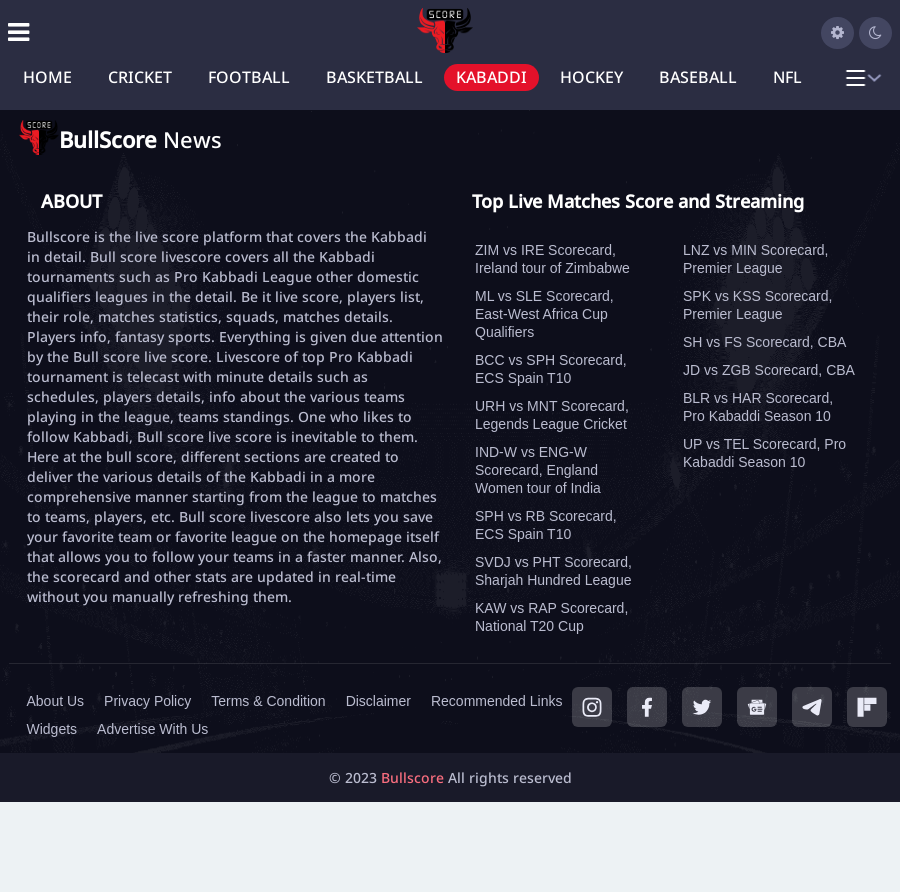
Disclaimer (378, 701)
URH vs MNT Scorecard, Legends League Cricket (552, 415)
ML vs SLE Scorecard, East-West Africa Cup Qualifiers (544, 314)
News (140, 139)
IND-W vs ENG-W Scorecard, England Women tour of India (538, 470)
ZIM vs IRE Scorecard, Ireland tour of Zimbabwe (552, 259)
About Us (56, 701)
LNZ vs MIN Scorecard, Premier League (755, 259)
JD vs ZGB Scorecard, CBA (769, 370)
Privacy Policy (147, 701)
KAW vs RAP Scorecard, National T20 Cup (551, 617)
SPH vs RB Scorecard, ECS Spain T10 (546, 525)
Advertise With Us (152, 729)
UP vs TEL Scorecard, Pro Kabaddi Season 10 (764, 453)
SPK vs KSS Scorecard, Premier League (757, 305)
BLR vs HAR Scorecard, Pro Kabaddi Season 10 (758, 407)
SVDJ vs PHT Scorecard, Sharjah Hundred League (553, 571)
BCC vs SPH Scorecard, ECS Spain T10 (551, 369)
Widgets (52, 729)
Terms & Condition (268, 701)
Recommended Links (497, 701)
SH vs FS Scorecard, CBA (764, 342)
